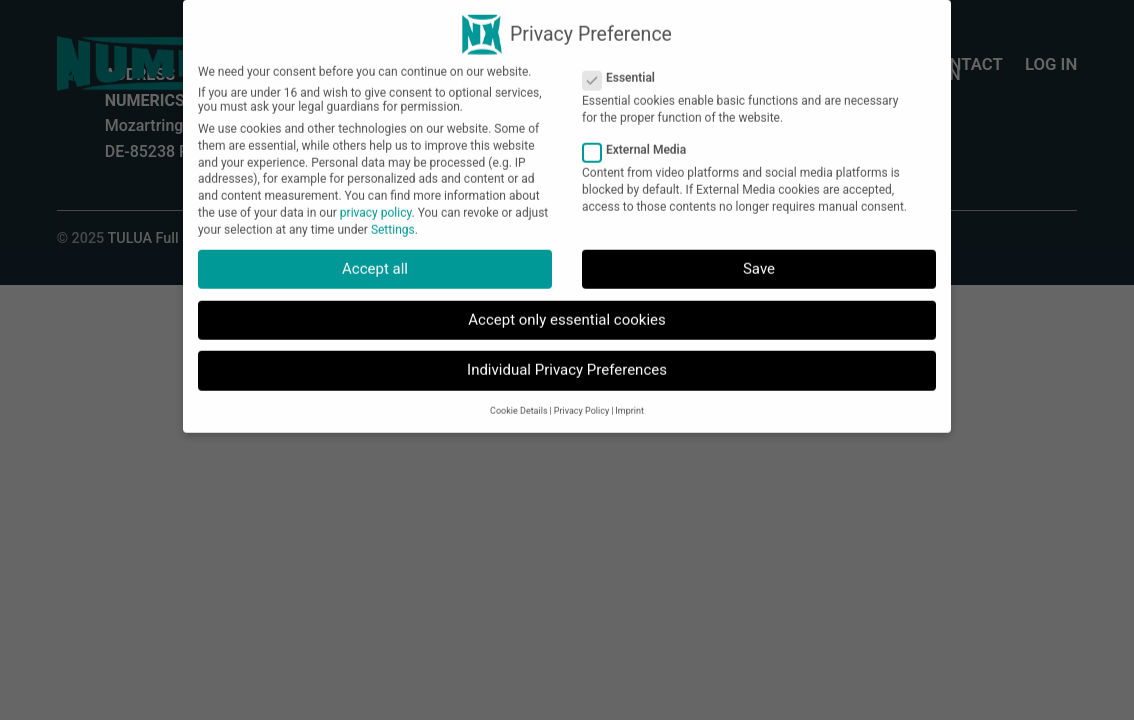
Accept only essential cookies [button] (566, 309)
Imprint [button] (629, 401)
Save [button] (759, 259)
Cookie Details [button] (518, 401)
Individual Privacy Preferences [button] (567, 360)
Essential (627, 68)
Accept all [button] (375, 259)
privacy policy (376, 202)
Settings (393, 219)
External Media (642, 139)
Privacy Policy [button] (581, 401)
